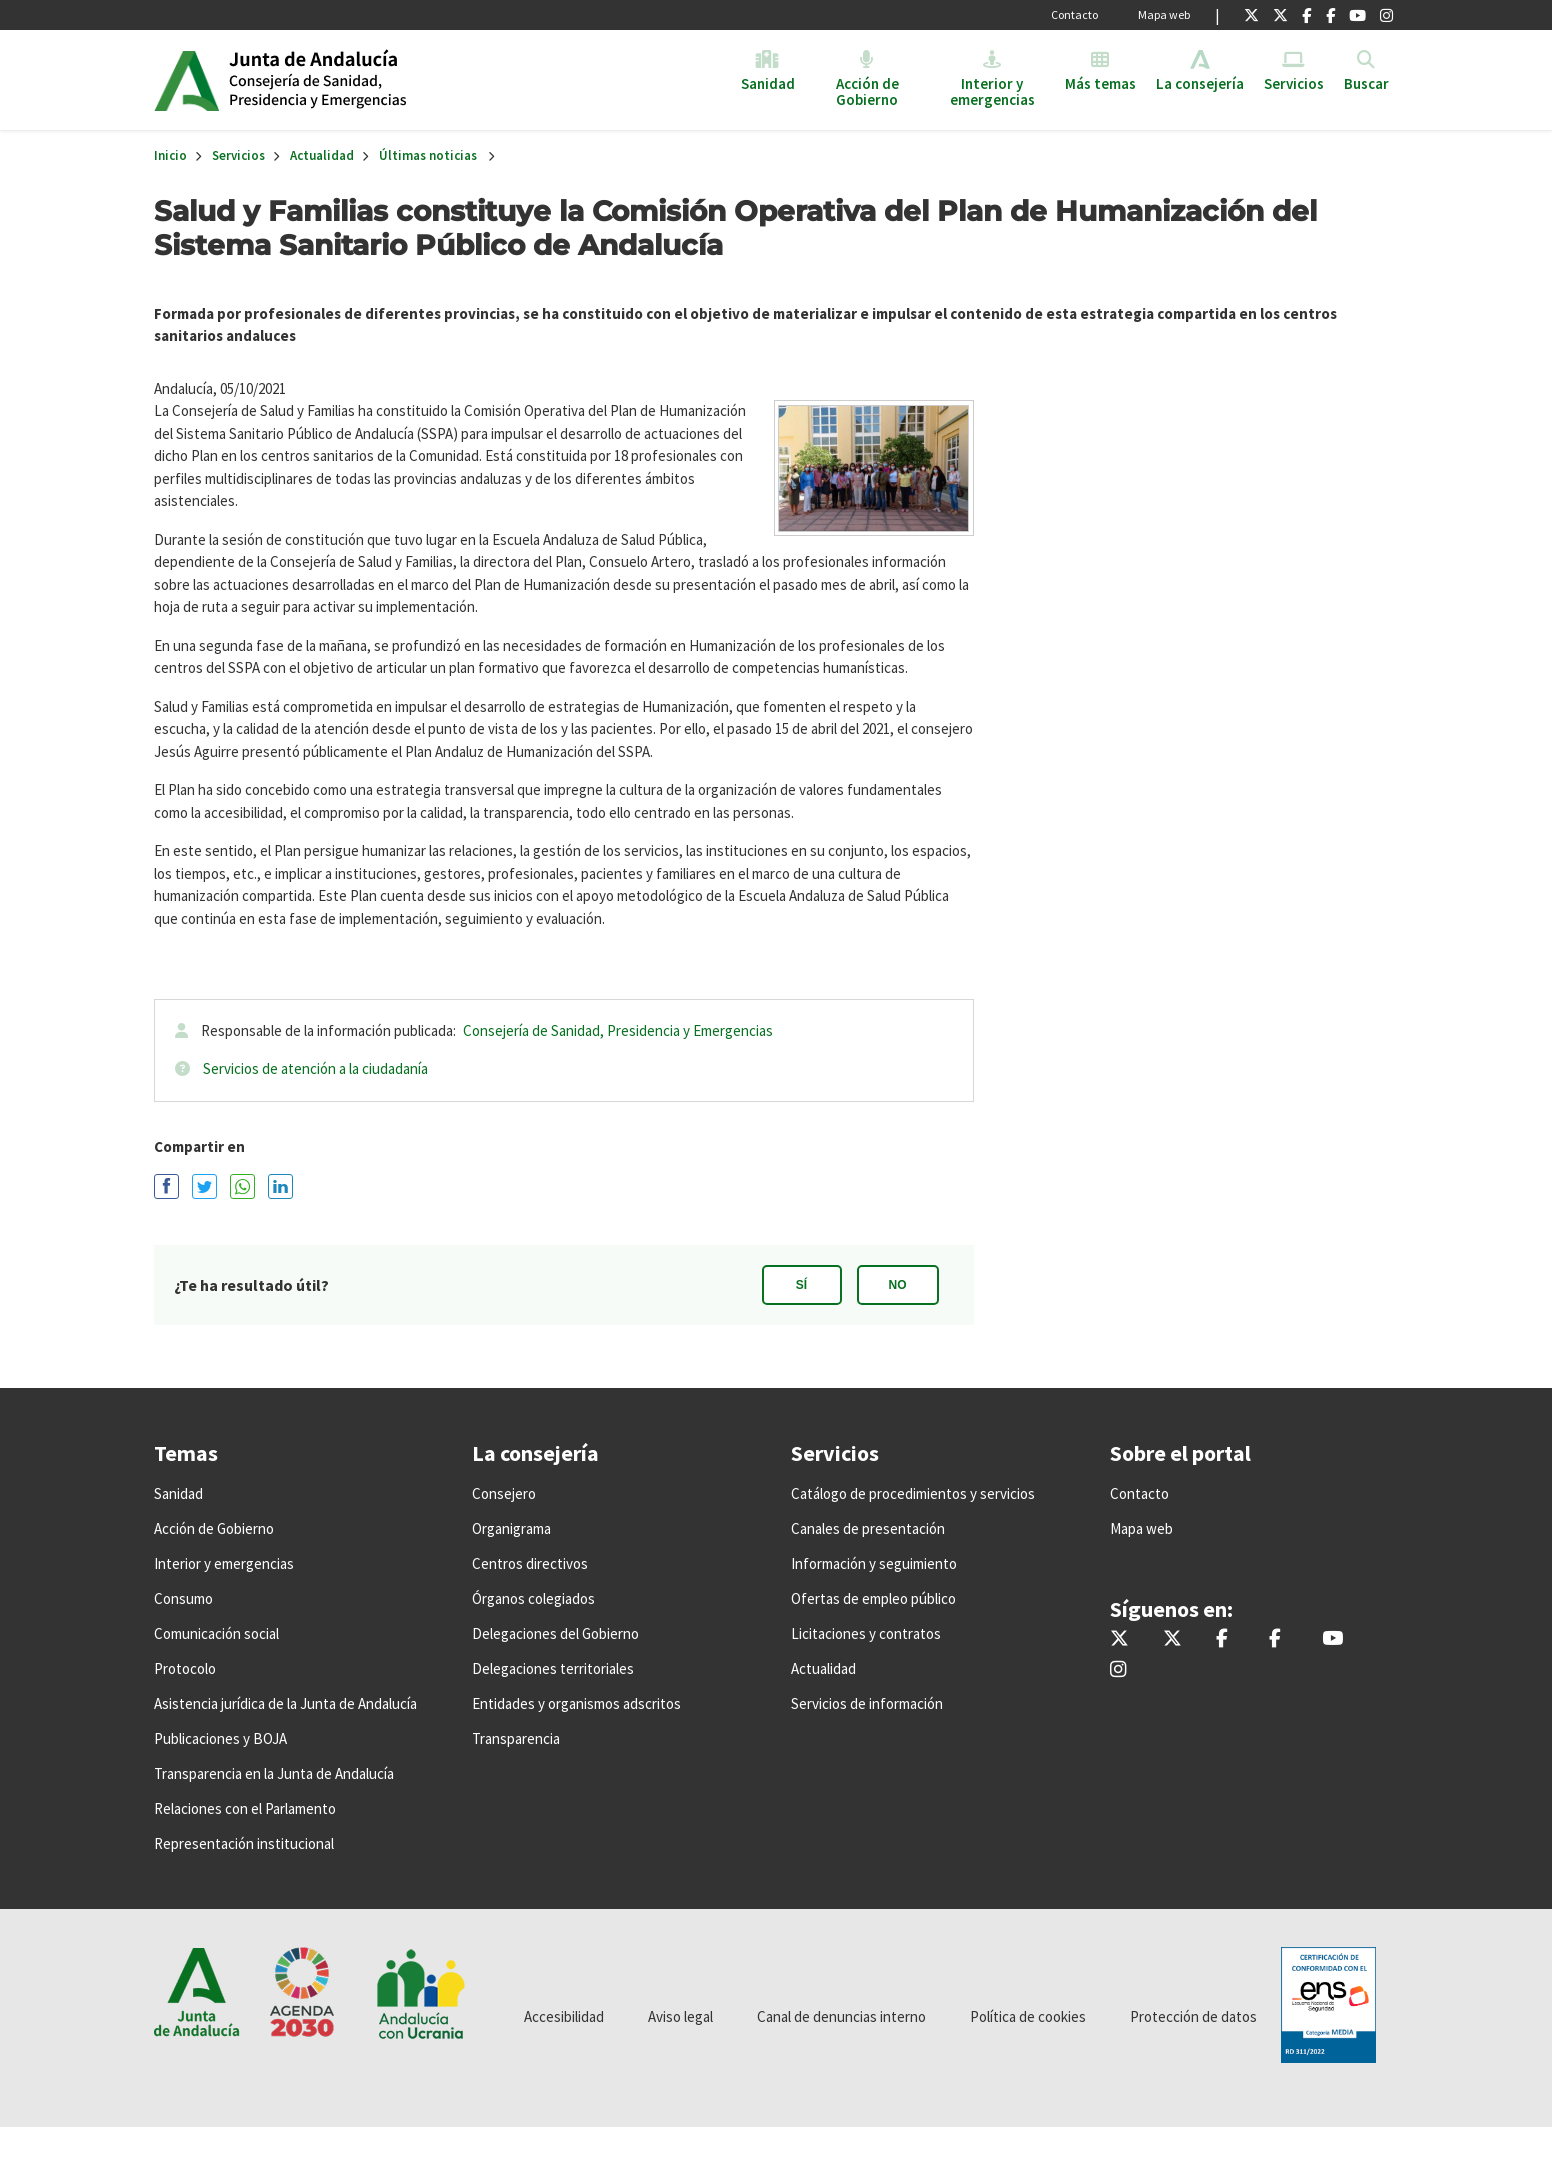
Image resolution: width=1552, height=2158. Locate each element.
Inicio (382, 80)
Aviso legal (680, 2016)
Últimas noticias (428, 155)
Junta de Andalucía (186, 80)
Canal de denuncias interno (841, 2016)
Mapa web (1164, 14)
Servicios (238, 155)
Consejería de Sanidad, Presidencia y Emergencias (618, 1030)
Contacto (1074, 14)
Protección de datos (1193, 2016)
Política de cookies (1028, 2016)
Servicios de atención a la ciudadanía (315, 1068)
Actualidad (322, 155)
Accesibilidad (564, 2016)
